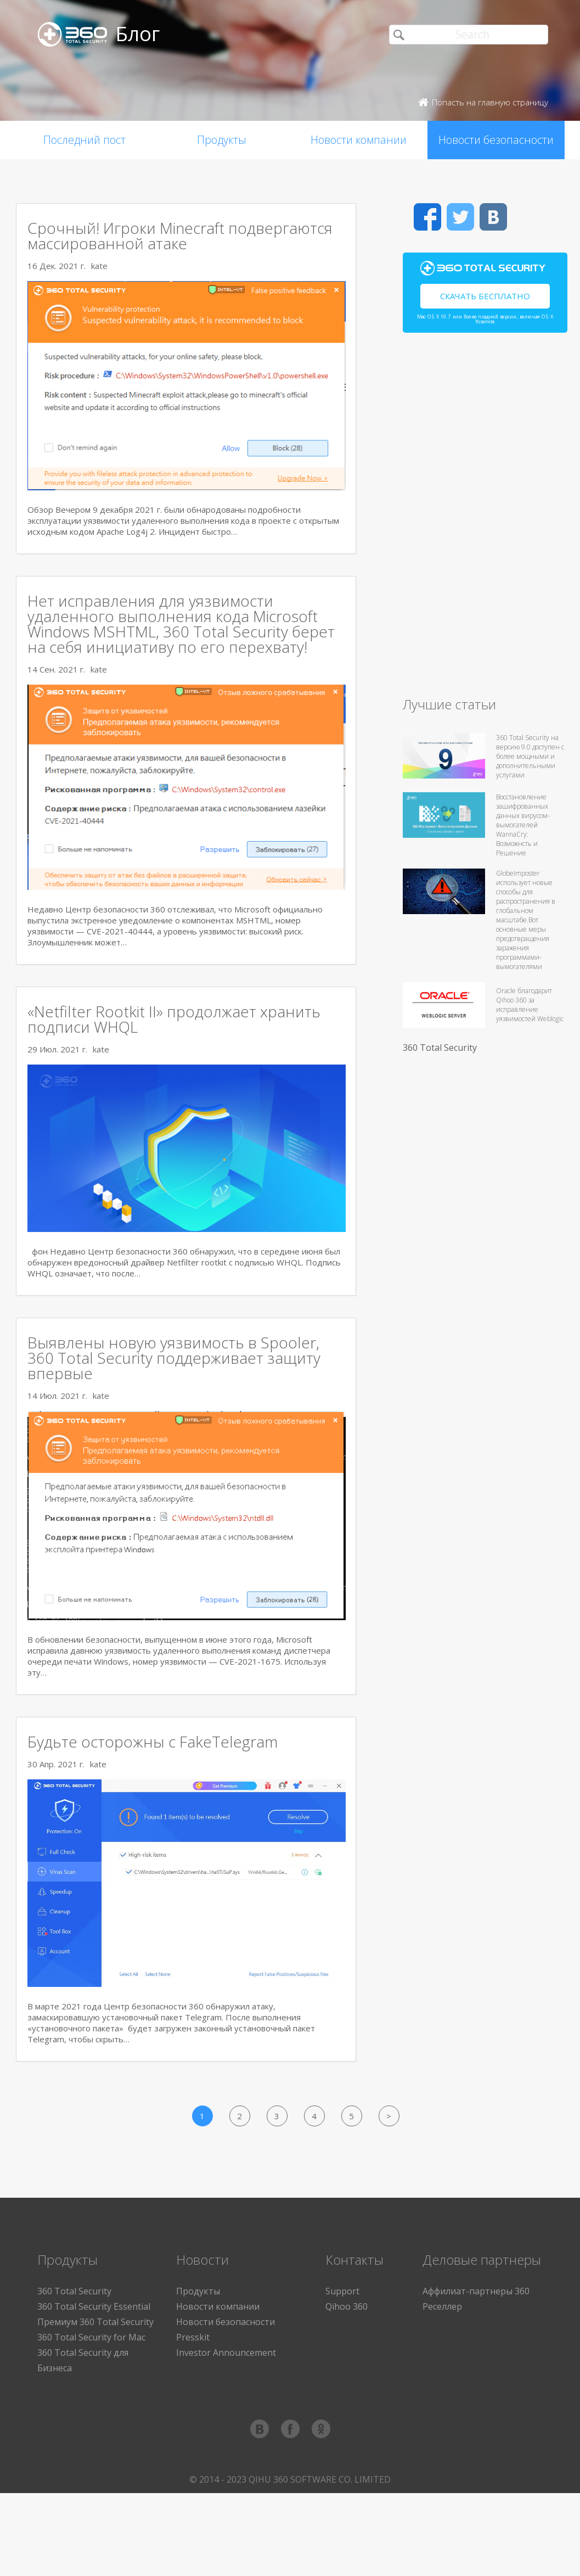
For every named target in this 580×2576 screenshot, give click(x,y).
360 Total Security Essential (93, 2306)
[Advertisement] (485, 519)
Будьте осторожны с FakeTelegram (152, 1741)
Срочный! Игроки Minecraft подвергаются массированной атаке (180, 235)
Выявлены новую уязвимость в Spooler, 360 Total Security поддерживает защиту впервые (173, 1358)
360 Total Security (440, 1047)
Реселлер (442, 2306)
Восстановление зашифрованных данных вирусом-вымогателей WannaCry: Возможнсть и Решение (523, 825)
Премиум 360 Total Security (95, 2322)
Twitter (460, 217)
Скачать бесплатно (485, 295)
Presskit (193, 2337)
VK (493, 217)
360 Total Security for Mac (91, 2337)
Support (342, 2291)
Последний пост (84, 139)
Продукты (221, 139)
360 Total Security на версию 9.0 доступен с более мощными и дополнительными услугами (530, 756)
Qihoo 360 (346, 2306)
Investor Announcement (226, 2353)
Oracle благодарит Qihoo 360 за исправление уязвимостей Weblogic (530, 1004)
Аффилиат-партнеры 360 (476, 2291)
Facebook (427, 217)
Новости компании (359, 139)
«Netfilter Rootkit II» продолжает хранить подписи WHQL (173, 1019)
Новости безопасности (496, 139)
